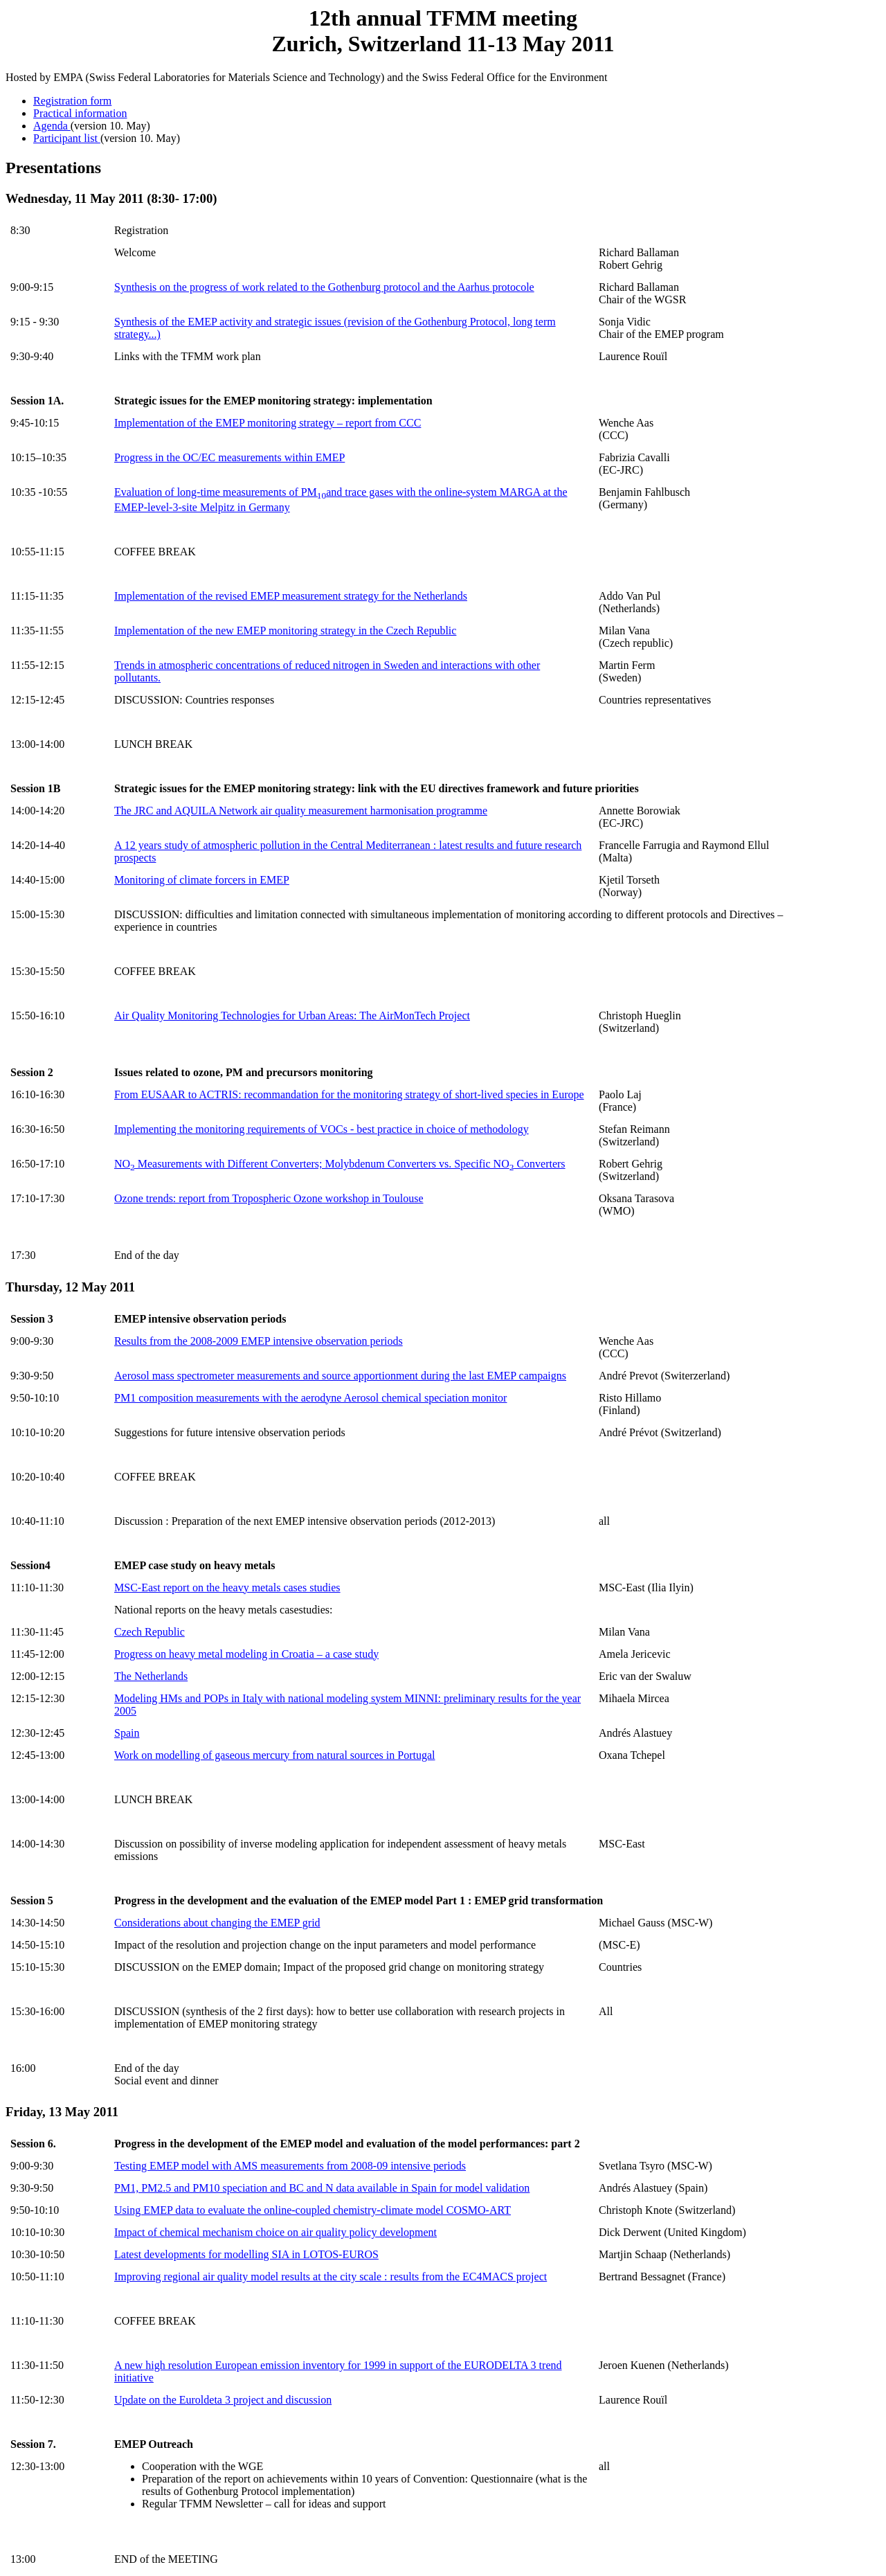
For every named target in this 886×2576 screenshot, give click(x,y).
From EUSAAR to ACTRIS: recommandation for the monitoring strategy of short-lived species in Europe (349, 1094)
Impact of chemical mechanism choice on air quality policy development (275, 2232)
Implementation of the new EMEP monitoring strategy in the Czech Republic (285, 630)
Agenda (52, 126)
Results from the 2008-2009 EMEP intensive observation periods (258, 1341)
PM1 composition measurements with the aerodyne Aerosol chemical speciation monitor (310, 1398)
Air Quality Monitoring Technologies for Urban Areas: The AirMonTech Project (292, 1015)
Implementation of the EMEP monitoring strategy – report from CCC (267, 423)
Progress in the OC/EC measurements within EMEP (229, 457)
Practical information (80, 113)
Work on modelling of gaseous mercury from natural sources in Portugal (274, 1755)
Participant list (66, 138)
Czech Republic (149, 1632)
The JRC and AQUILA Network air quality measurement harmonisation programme (300, 810)
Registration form (72, 101)
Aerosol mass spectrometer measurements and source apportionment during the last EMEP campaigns (340, 1375)
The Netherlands (151, 1676)
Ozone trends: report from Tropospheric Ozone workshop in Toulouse (269, 1198)
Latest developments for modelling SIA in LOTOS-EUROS (246, 2254)
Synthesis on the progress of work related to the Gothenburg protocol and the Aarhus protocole (324, 287)
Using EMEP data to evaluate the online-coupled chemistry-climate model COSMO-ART (312, 2210)
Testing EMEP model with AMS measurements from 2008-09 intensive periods (290, 2166)
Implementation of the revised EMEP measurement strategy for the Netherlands (290, 596)
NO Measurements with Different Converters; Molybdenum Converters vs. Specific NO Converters (340, 1164)
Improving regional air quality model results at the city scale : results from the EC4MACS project (330, 2276)
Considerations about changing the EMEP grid (217, 1923)
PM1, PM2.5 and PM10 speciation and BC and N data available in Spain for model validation (322, 2188)
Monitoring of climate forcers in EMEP (201, 880)
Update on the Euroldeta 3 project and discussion (223, 2400)
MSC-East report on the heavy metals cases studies (227, 1587)
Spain (126, 1733)
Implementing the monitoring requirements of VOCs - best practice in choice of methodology (321, 1129)
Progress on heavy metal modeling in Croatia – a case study (246, 1654)
